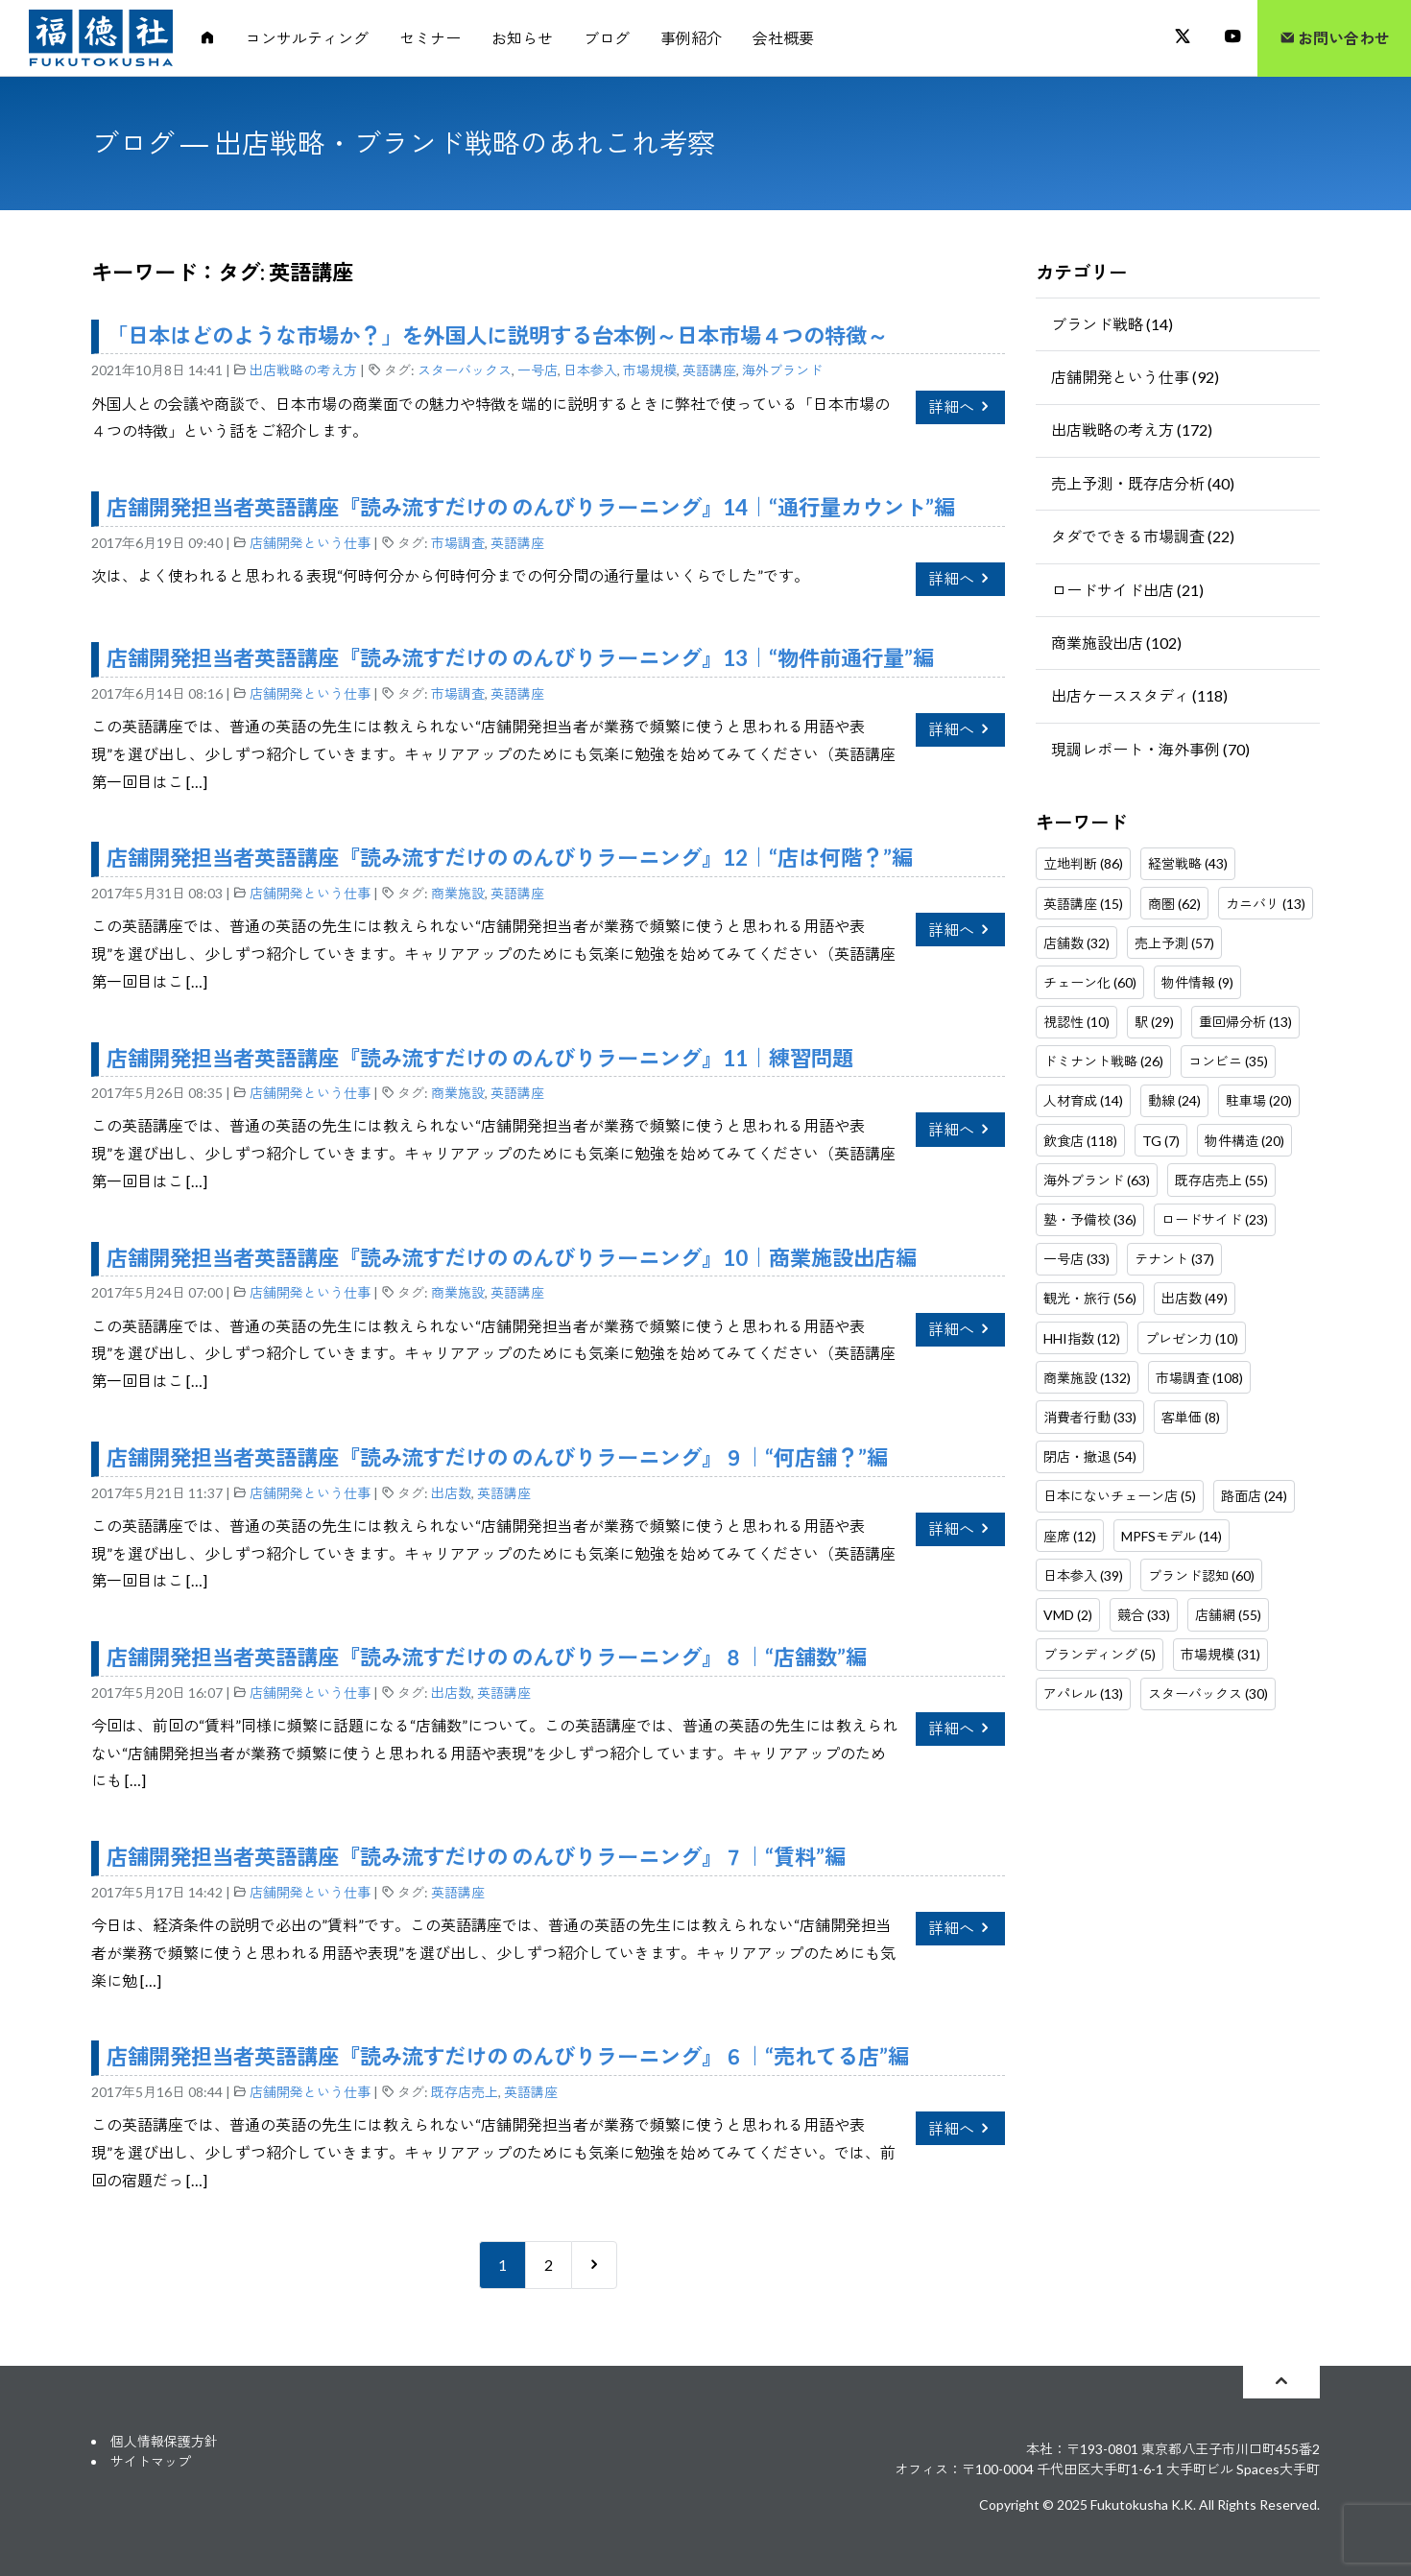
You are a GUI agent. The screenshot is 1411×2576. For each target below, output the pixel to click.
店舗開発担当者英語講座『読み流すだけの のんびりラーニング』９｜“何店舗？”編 (497, 1457)
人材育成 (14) (1083, 1100)
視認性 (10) (1076, 1022)
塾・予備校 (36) (1089, 1219)
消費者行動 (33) (1089, 1417)
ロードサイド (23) (1214, 1219)
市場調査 (458, 543)
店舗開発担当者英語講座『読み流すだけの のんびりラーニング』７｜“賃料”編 (476, 1857)
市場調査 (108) (1199, 1378)
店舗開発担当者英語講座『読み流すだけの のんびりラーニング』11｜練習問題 (480, 1058)
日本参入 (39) (1083, 1575)
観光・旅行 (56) (1089, 1298)
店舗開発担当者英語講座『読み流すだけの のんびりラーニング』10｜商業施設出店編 (512, 1258)
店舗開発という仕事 (310, 543)
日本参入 (590, 370)
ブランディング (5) (1099, 1654)
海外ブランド (782, 370)
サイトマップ (150, 2461)
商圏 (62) (1174, 903)
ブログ (607, 38)
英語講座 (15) (1083, 903)
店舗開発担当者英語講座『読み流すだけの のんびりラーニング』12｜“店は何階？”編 (510, 858)
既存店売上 (464, 2092)
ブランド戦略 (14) (1112, 324)
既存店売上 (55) (1221, 1180)
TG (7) (1161, 1141)
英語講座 (709, 370)
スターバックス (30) (1208, 1693)
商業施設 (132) (1087, 1378)
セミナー (430, 38)
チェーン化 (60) (1089, 982)
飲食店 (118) (1080, 1141)
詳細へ (960, 406)
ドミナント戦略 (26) (1103, 1061)
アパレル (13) (1083, 1693)
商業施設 (458, 893)
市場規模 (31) (1220, 1654)
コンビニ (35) (1228, 1061)
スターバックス (465, 370)
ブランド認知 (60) (1201, 1575)
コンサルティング (307, 38)
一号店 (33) (1076, 1259)
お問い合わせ (1334, 38)
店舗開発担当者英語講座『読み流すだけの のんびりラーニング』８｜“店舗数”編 (487, 1657)
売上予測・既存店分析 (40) (1142, 483)
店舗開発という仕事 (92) (1135, 377)
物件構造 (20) (1244, 1141)
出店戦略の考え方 (303, 370)
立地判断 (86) (1083, 863)
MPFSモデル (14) (1171, 1536)
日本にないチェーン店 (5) (1119, 1496)
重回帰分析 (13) (1245, 1022)
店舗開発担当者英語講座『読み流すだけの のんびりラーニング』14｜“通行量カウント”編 (531, 507)
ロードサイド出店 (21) (1127, 590)
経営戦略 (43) (1188, 863)
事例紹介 (691, 38)
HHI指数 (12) (1081, 1338)
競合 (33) (1143, 1615)
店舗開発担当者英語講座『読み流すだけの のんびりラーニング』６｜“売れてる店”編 (508, 2056)
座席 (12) (1069, 1536)
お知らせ (522, 38)
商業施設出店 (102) (1116, 642)
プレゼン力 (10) (1191, 1338)
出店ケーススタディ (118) (1139, 695)
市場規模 (650, 370)
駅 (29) (1154, 1022)
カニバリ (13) (1265, 903)
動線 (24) (1174, 1100)
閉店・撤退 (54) (1089, 1456)
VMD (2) (1067, 1615)
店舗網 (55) (1228, 1615)
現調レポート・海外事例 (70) (1150, 749)
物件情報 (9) (1197, 982)
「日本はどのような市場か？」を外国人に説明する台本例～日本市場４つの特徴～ (497, 335)
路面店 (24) (1254, 1496)
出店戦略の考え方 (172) (1131, 429)
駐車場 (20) (1259, 1100)
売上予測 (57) (1174, 943)
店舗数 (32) (1076, 943)
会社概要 (783, 38)
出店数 (451, 1493)
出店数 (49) (1194, 1298)
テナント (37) (1174, 1259)
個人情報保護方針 (164, 2441)
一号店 (537, 370)
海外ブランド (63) (1096, 1180)
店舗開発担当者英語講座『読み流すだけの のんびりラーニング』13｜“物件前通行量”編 (520, 658)
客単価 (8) (1190, 1417)
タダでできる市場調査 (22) (1142, 536)
